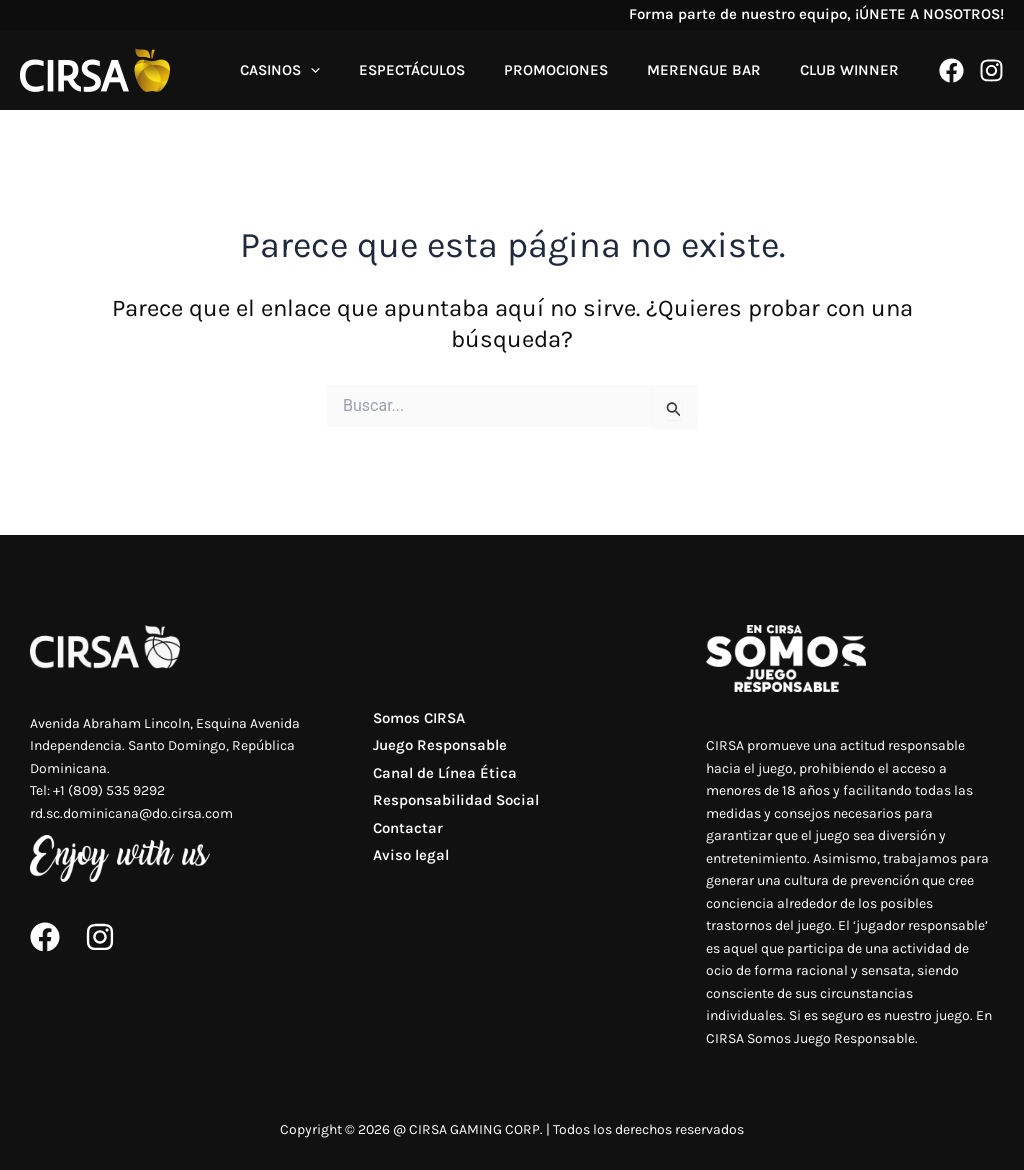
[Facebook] (951, 70)
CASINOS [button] (321, 70)
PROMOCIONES (579, 70)
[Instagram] (991, 70)
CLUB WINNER (854, 70)
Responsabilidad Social (451, 810)
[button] (351, 70)
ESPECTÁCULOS (444, 70)
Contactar (403, 840)
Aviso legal (406, 870)
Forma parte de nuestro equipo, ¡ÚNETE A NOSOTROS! (816, 14)
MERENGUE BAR (718, 70)
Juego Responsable (435, 750)
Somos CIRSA (414, 720)
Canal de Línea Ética (440, 780)
